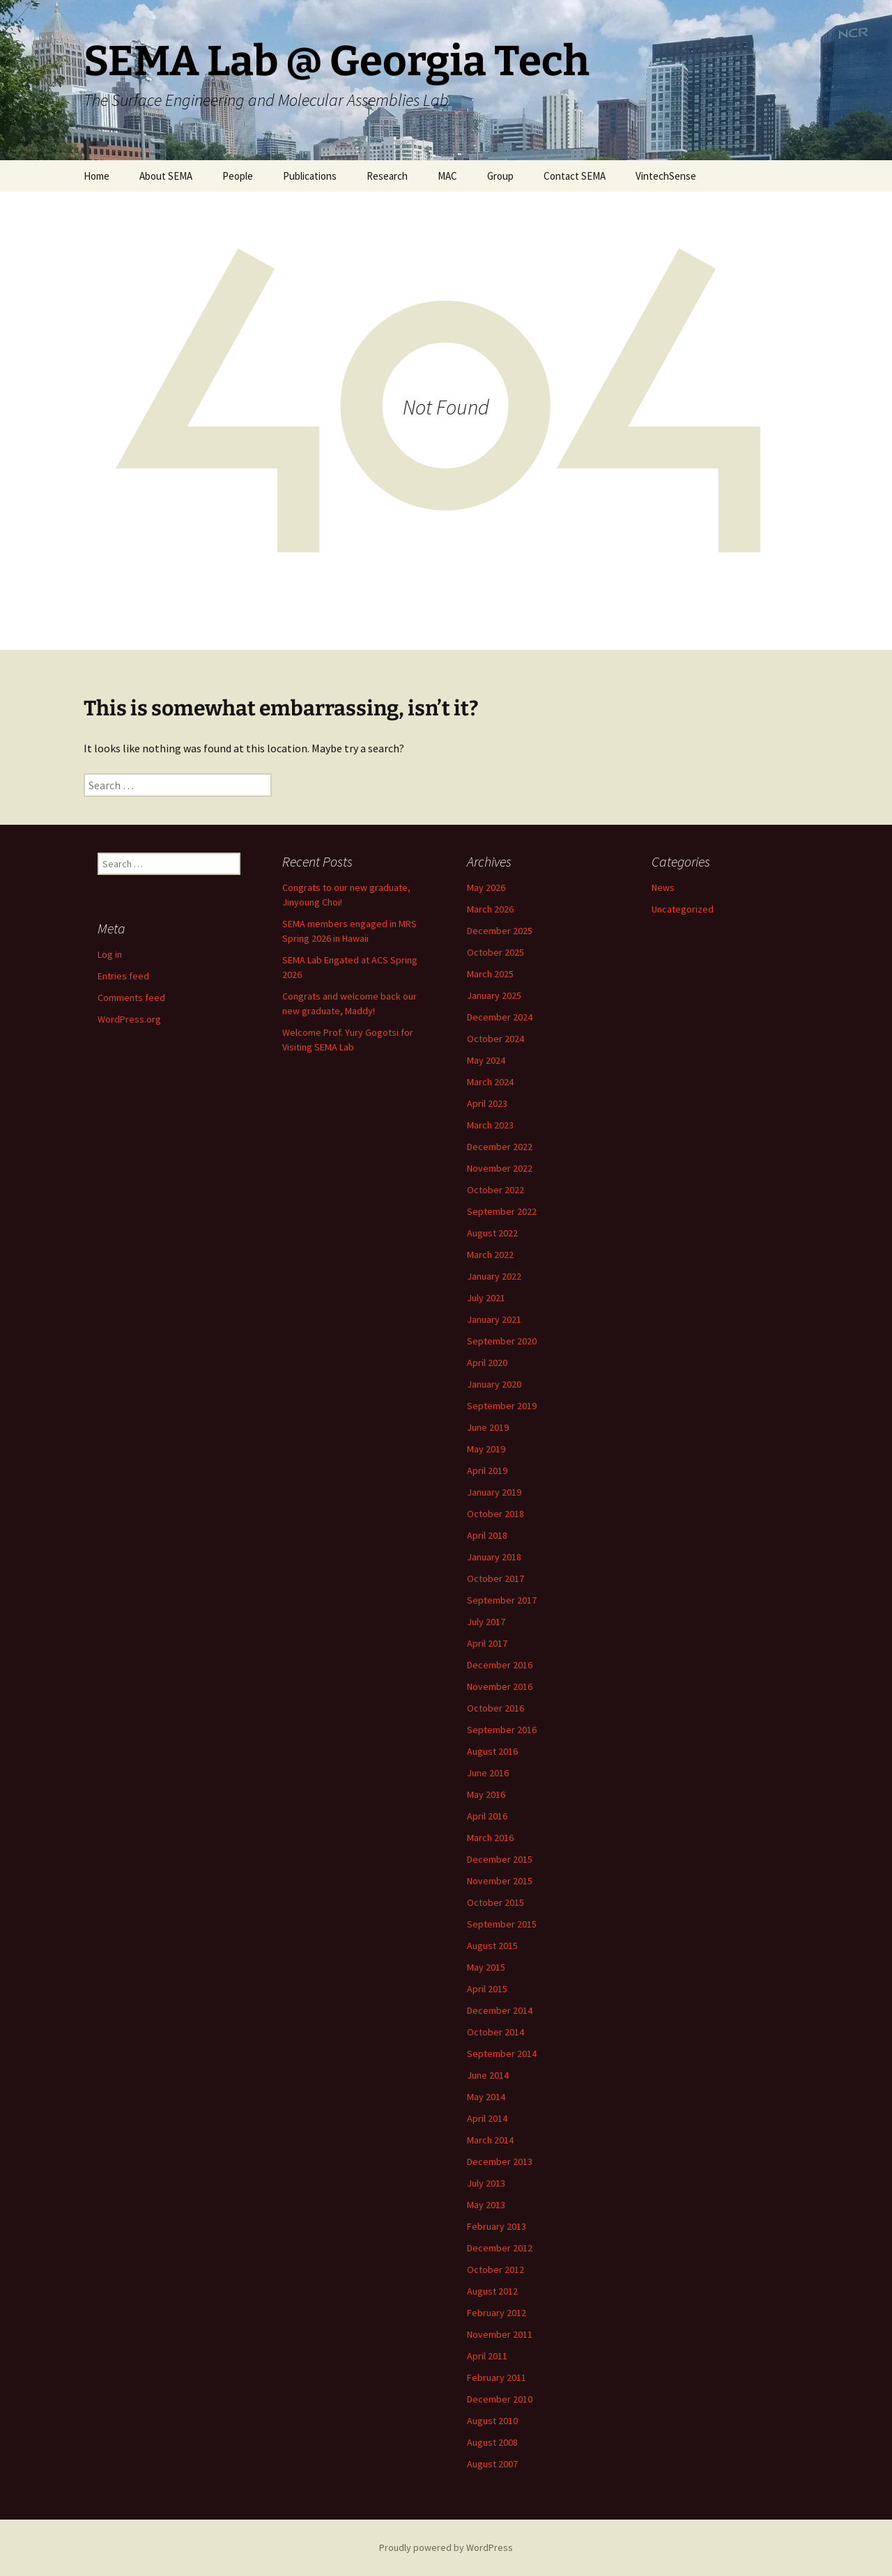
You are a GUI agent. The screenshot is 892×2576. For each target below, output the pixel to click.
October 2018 (495, 1513)
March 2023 (490, 1125)
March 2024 (490, 1082)
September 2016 (502, 1729)
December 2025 (499, 930)
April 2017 (487, 1643)
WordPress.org (129, 1019)
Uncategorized (683, 909)
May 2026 (486, 887)
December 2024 (499, 1017)
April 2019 (487, 1470)
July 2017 (486, 1621)
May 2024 (486, 1060)
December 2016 (499, 1665)
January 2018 (494, 1557)
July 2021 (486, 1297)
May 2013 (486, 2204)
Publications (310, 176)
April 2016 (487, 1816)
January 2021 (494, 1319)
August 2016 (492, 1751)
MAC (447, 176)
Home (96, 176)
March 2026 (490, 909)
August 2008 (492, 2442)
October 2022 (495, 1190)
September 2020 (502, 1341)
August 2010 (492, 2420)
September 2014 (502, 2053)
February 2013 (496, 2226)
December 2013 (499, 2161)
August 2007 (492, 2464)
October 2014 (495, 2032)
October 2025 (495, 952)
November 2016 (499, 1686)
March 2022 (490, 1254)
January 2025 (494, 995)
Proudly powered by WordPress (446, 2547)
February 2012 (496, 2312)
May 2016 (486, 1794)
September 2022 (502, 1211)
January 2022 (494, 1276)
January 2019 (494, 1492)
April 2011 (487, 2356)
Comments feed (131, 997)
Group (500, 176)
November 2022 (499, 1168)
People (237, 176)
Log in (110, 954)
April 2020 (487, 1362)
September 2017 (502, 1600)
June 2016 (488, 1773)
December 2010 (499, 2399)
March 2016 (490, 1837)
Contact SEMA (575, 176)
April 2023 (487, 1103)
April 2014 (487, 2118)
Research (387, 176)
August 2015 (492, 1945)
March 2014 (490, 2140)
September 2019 (502, 1405)
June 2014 (488, 2075)
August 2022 (492, 1233)
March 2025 (490, 974)
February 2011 (496, 2377)
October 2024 (495, 1038)
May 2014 (486, 2096)
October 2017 (495, 1578)
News (663, 887)
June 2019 (488, 1427)
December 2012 (499, 2248)
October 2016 (495, 1708)
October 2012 (495, 2269)
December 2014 (499, 2010)
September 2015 (502, 1924)
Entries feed (123, 976)
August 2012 (492, 2291)
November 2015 (499, 1881)
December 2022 (499, 1146)
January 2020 (494, 1384)
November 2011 (499, 2334)
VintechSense (666, 176)
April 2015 (487, 1989)
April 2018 (487, 1535)
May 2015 (486, 1967)
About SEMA (165, 176)
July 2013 (486, 2183)
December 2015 (499, 1859)
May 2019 (486, 1449)
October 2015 (495, 1902)
